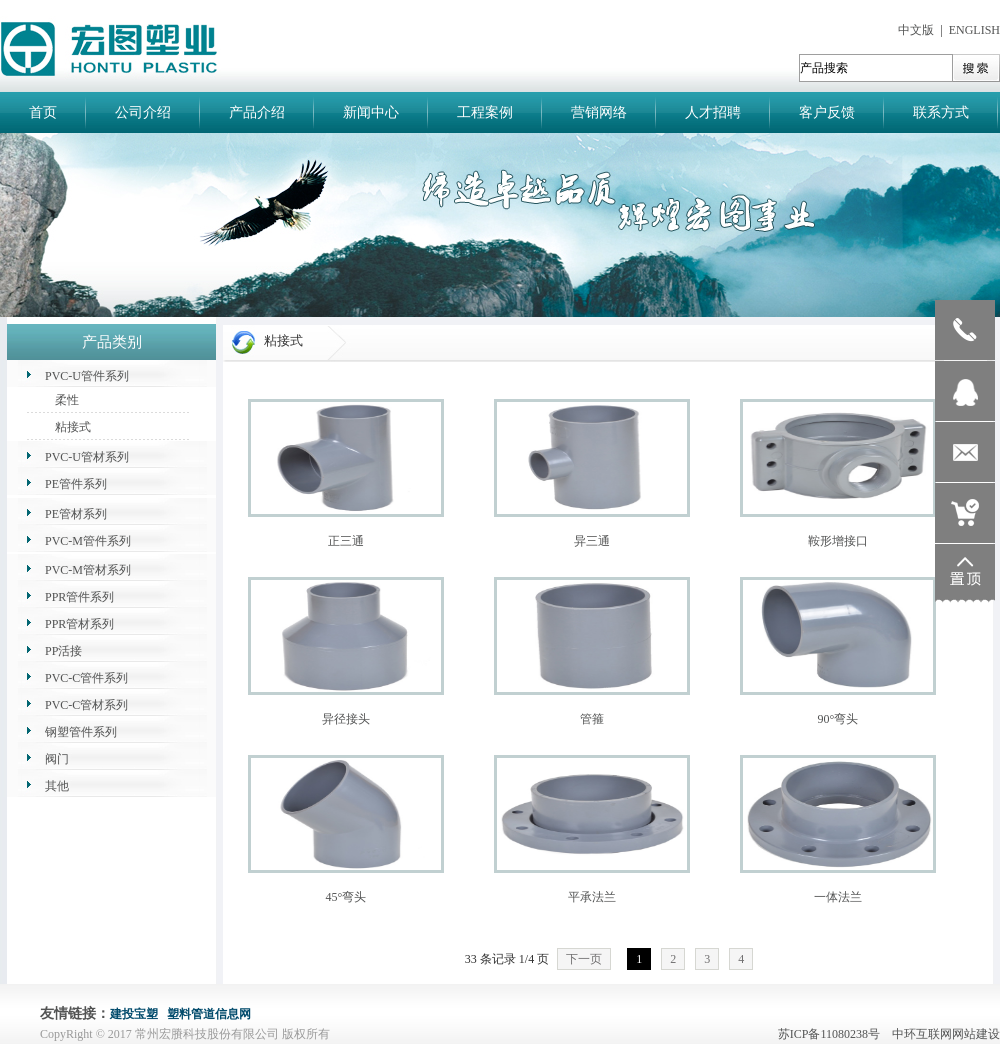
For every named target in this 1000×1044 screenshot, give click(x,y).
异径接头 (346, 719)
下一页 (584, 959)
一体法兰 (838, 897)
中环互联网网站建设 (946, 1034)
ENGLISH (974, 30)
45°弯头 (346, 897)
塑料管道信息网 (209, 1014)
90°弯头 (838, 719)
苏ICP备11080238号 (833, 1034)
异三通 (592, 541)
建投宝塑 (134, 1014)
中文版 (916, 30)
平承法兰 (592, 897)
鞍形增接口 (838, 541)
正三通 (346, 541)
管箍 (592, 719)
